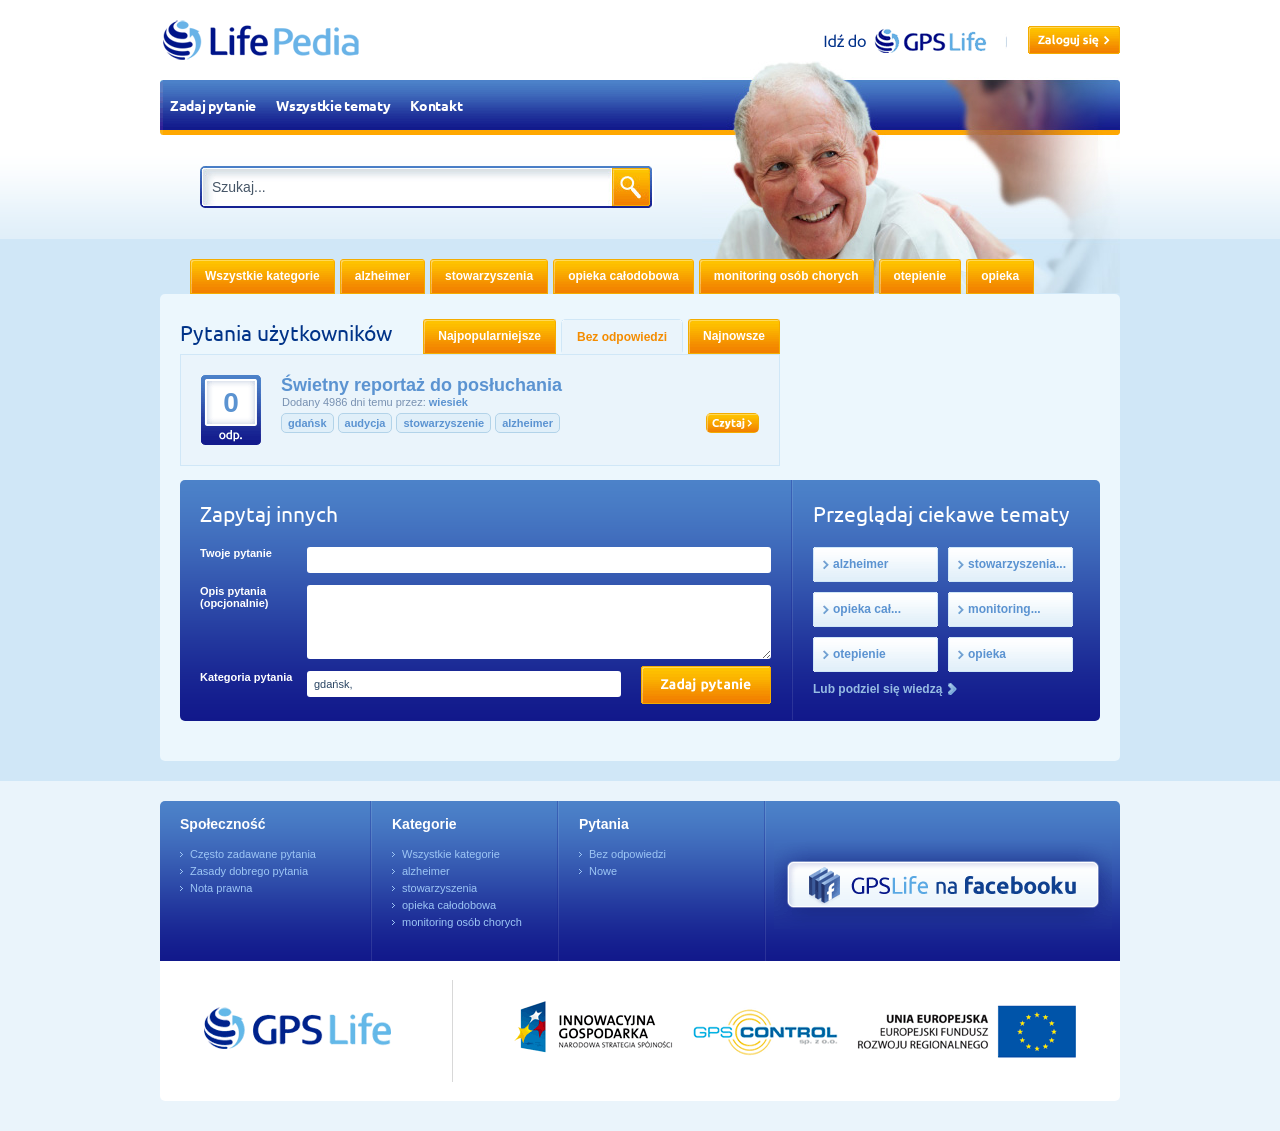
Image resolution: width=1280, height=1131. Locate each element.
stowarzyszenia (439, 888)
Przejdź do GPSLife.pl (260, 1031)
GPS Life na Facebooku (943, 885)
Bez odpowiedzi (627, 854)
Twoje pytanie (236, 553)
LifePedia (261, 40)
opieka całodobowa (449, 905)
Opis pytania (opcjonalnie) (234, 597)
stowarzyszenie (443, 423)
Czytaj (732, 423)
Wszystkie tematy (333, 105)
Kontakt (436, 105)
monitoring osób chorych (462, 922)
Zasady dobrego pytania (249, 871)
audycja (365, 423)
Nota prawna (221, 888)
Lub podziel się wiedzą (877, 689)
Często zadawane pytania (253, 854)
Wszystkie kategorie (451, 854)
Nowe (603, 871)
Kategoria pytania (246, 677)
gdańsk (307, 423)
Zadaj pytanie (213, 105)
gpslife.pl (913, 40)
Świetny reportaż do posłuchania (421, 385)
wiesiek (448, 402)
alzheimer (527, 423)
